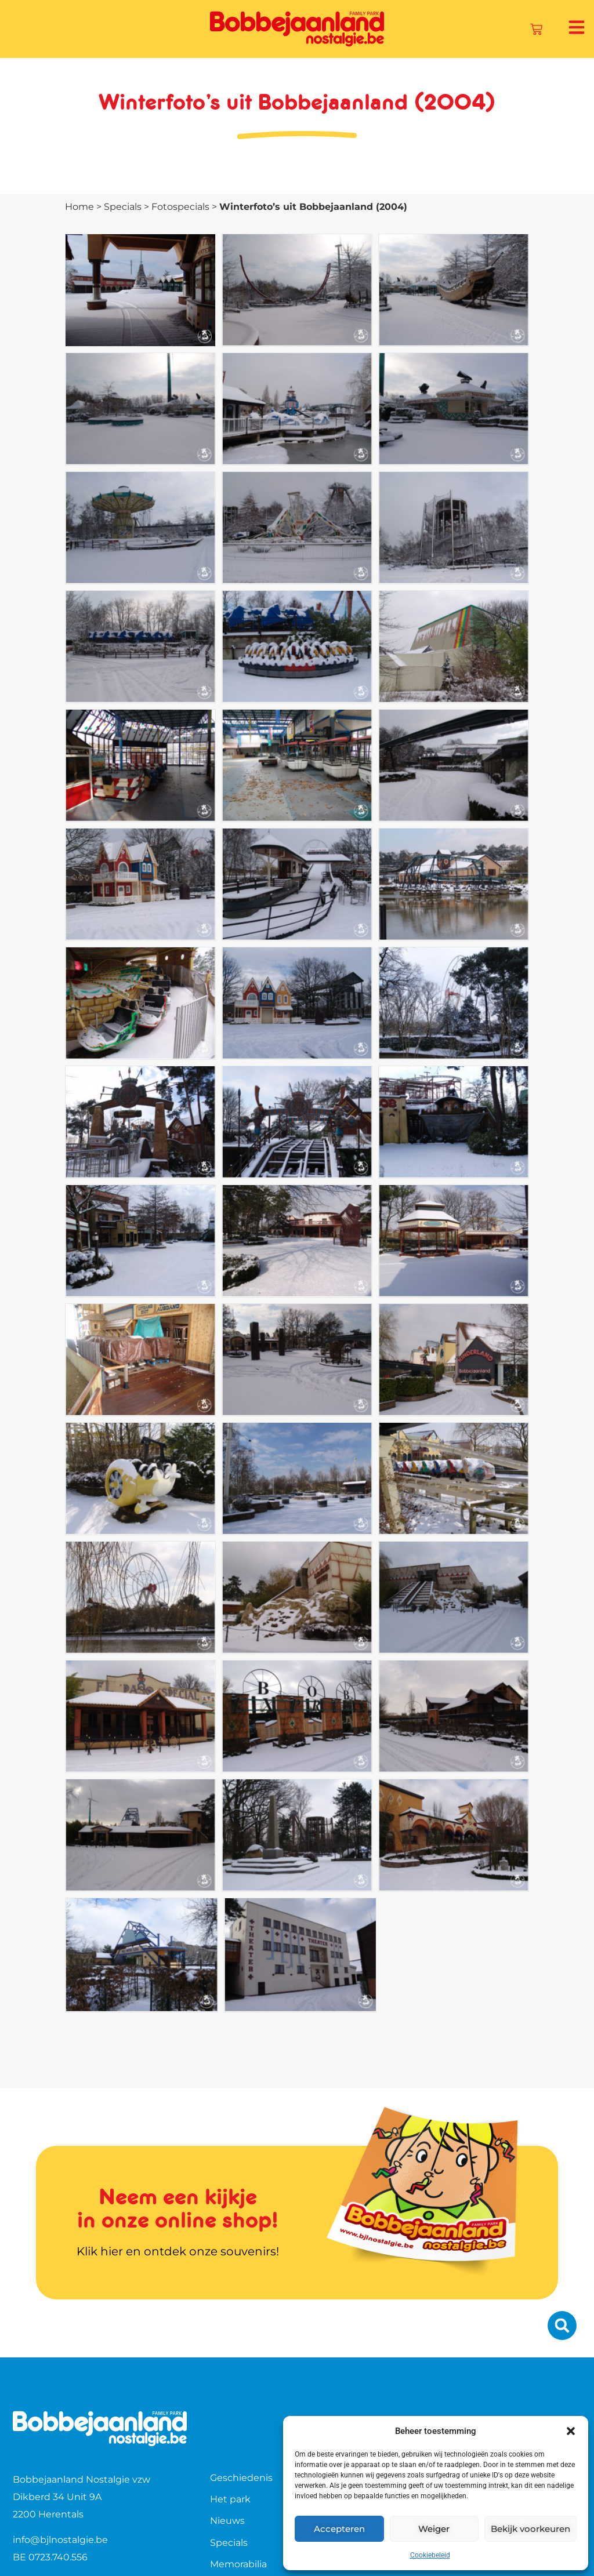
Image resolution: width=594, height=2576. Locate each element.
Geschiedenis (241, 2477)
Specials (123, 206)
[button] (571, 2431)
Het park (230, 2499)
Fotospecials (180, 206)
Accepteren (339, 2528)
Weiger (434, 2528)
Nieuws (227, 2520)
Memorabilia (238, 2564)
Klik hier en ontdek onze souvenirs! (178, 2251)
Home (79, 206)
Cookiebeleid (430, 2555)
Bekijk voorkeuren (530, 2528)
